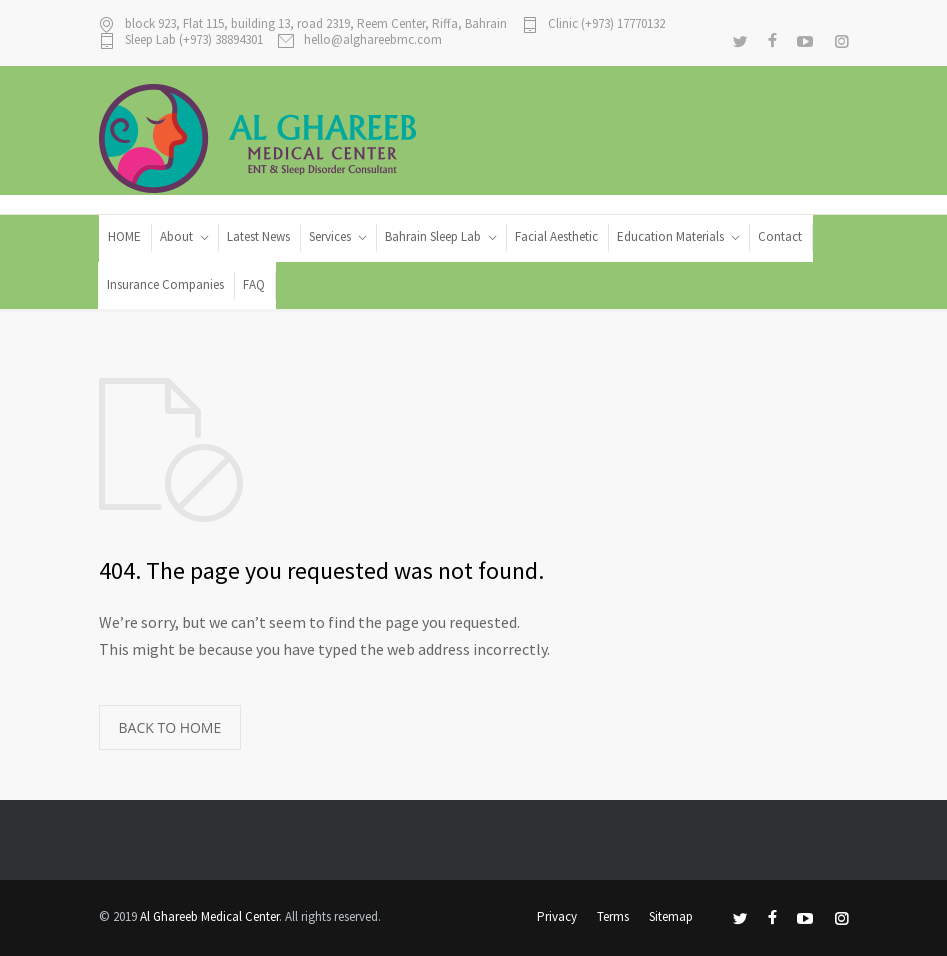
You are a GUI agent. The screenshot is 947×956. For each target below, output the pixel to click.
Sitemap (671, 916)
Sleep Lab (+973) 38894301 (194, 40)
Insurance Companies (165, 284)
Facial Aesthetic (556, 236)
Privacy (557, 916)
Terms (613, 916)
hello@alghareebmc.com (373, 40)
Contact (780, 236)
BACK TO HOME (170, 727)
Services (330, 236)
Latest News (258, 236)
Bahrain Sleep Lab (433, 236)
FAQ (254, 284)
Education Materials (670, 236)
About (176, 236)
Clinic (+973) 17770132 (606, 24)
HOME (124, 236)
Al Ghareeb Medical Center (209, 916)
